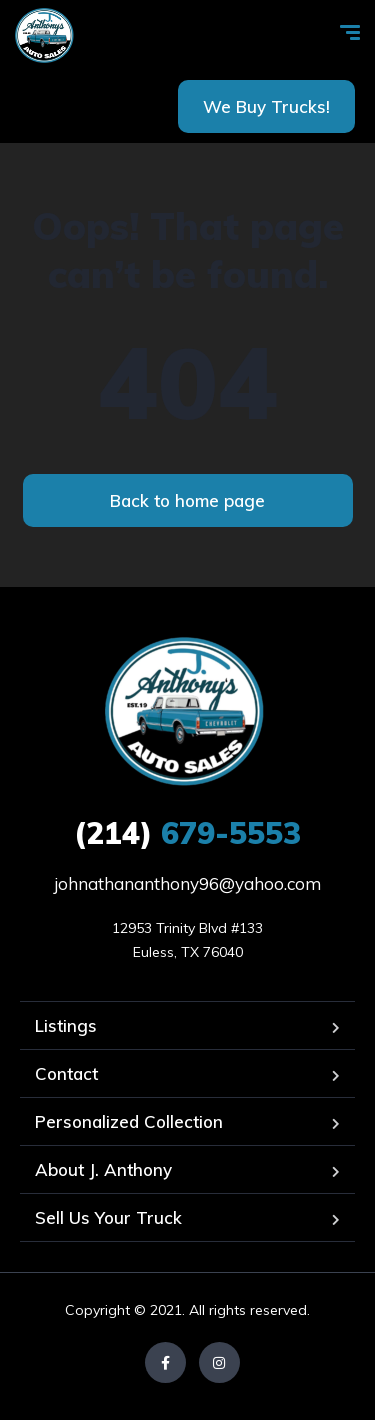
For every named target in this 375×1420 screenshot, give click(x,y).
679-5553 (187, 833)
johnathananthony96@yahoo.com (187, 883)
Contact (66, 1073)
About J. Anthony (103, 1169)
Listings (66, 1025)
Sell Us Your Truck (108, 1217)
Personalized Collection (129, 1121)
